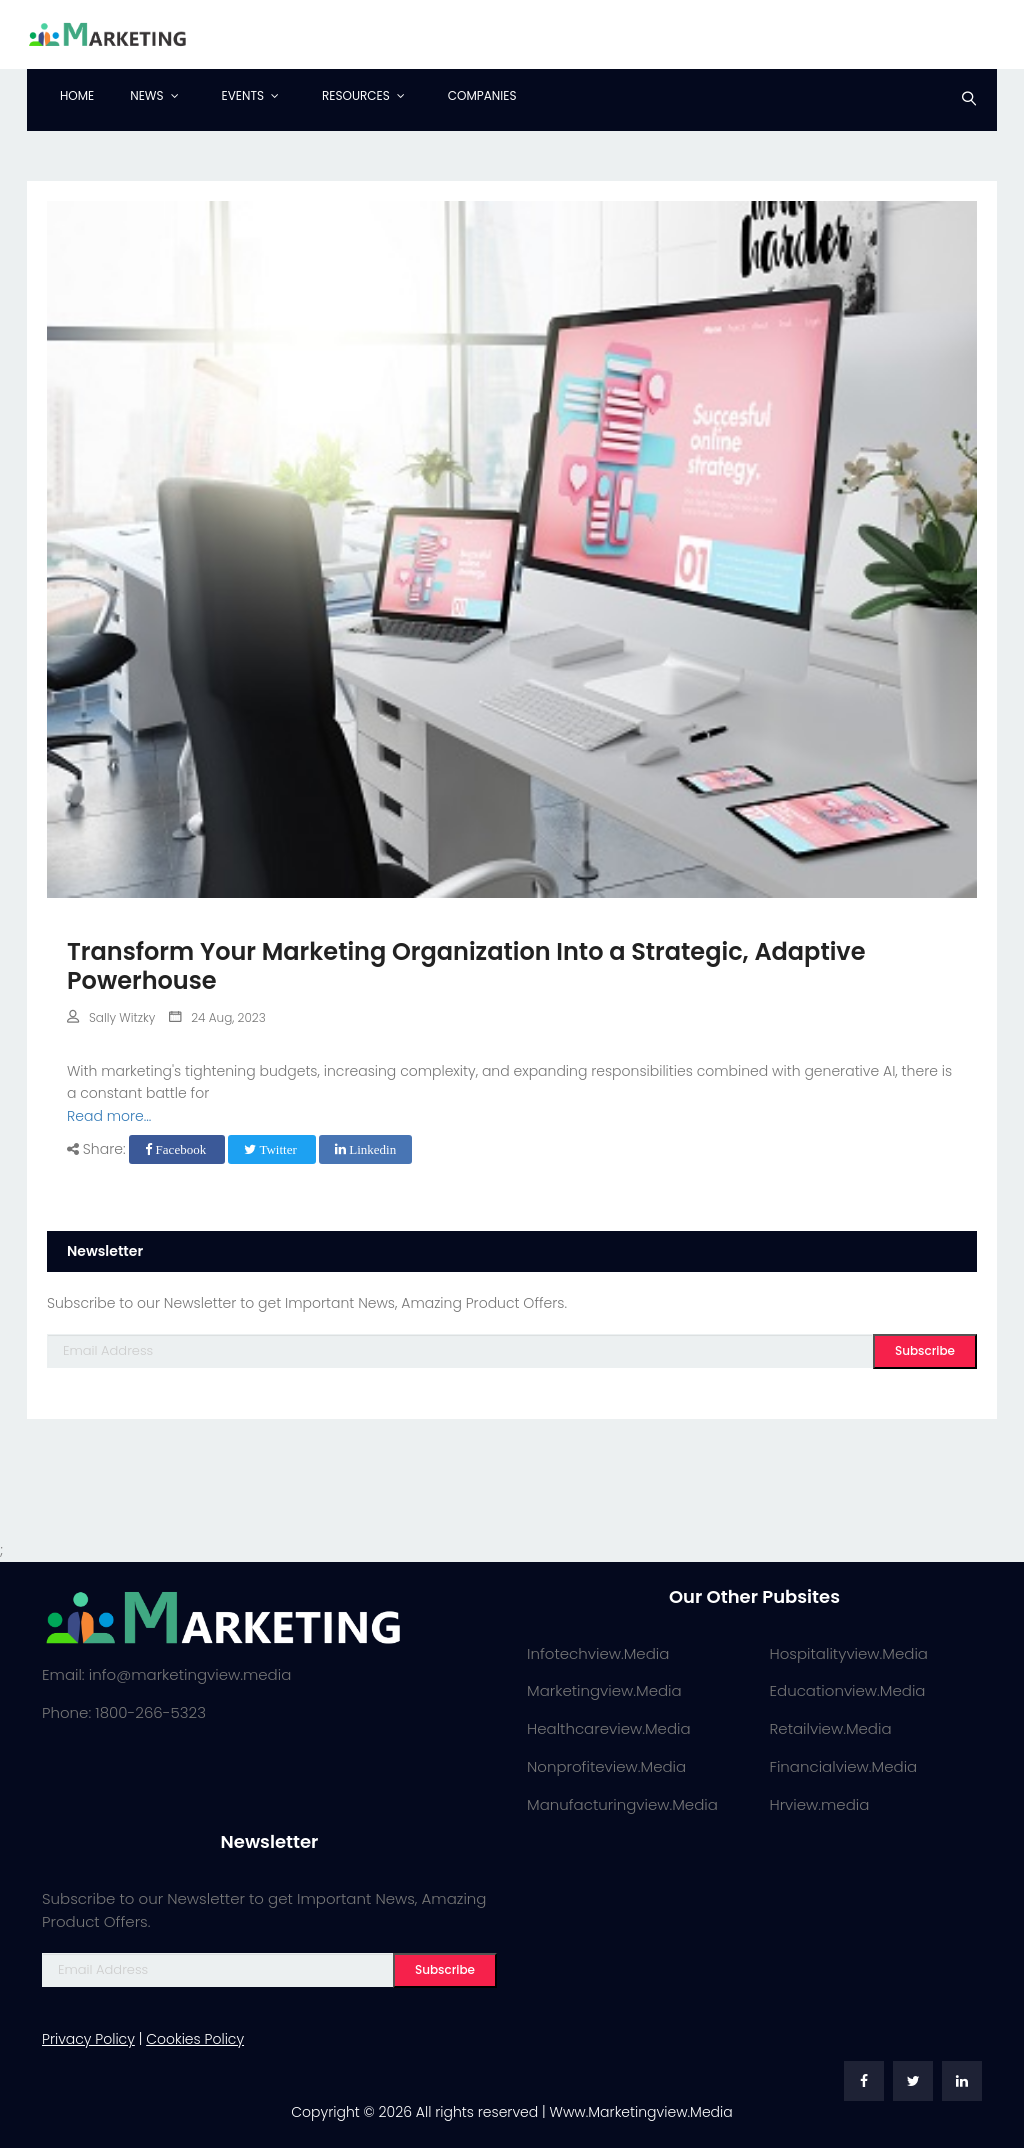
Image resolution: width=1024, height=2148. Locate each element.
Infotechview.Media (598, 1653)
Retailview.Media (831, 1728)
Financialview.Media (844, 1766)
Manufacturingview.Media (622, 1804)
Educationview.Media (848, 1690)
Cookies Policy (195, 2039)
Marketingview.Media (604, 1690)
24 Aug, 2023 (217, 1017)
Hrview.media (820, 1804)
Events (243, 95)
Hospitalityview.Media (849, 1653)
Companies (482, 95)
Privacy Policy (88, 2039)
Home (77, 95)
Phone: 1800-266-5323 (124, 1712)
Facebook (177, 1149)
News (146, 95)
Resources (356, 95)
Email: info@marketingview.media (166, 1674)
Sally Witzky (111, 1017)
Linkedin (365, 1149)
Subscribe (925, 1350)
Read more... (109, 1116)
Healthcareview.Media (609, 1728)
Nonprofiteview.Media (606, 1766)
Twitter (272, 1149)
